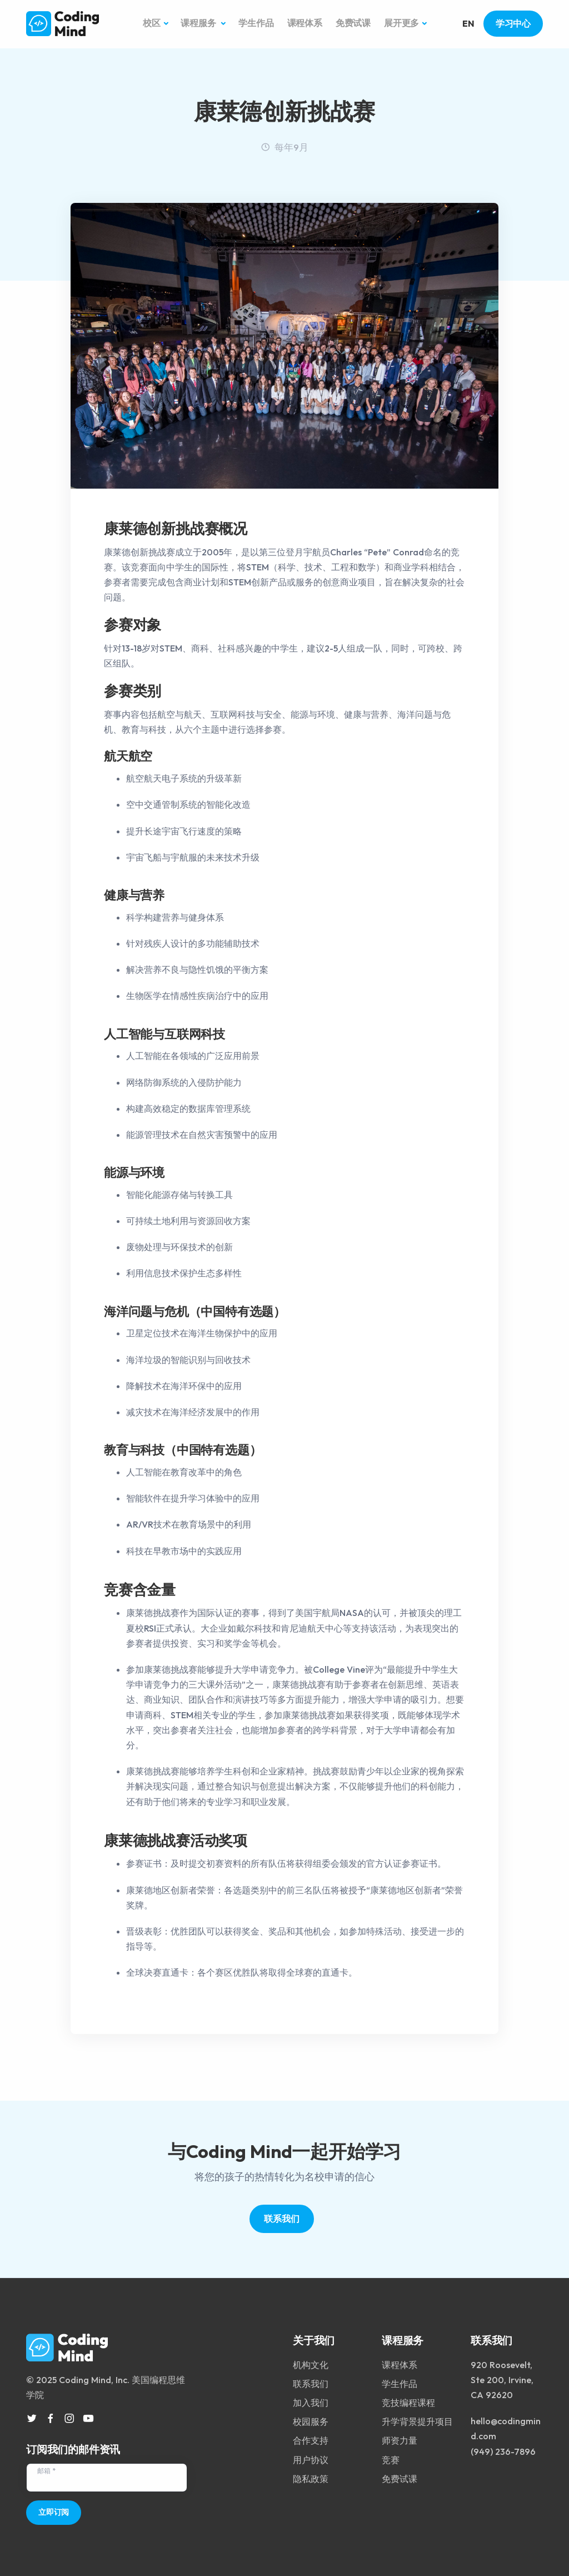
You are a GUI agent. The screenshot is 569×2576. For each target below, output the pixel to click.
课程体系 (304, 23)
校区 (152, 23)
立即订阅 (53, 2508)
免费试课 (353, 23)
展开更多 (401, 23)
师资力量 (399, 2436)
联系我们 (281, 2219)
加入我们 (310, 2398)
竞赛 (391, 2455)
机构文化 (310, 2360)
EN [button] (468, 24)
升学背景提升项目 (417, 2417)
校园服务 (310, 2417)
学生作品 (255, 23)
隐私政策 (310, 2474)
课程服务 (199, 23)
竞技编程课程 (408, 2398)
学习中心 (513, 24)
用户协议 (310, 2455)
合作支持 (310, 2436)
